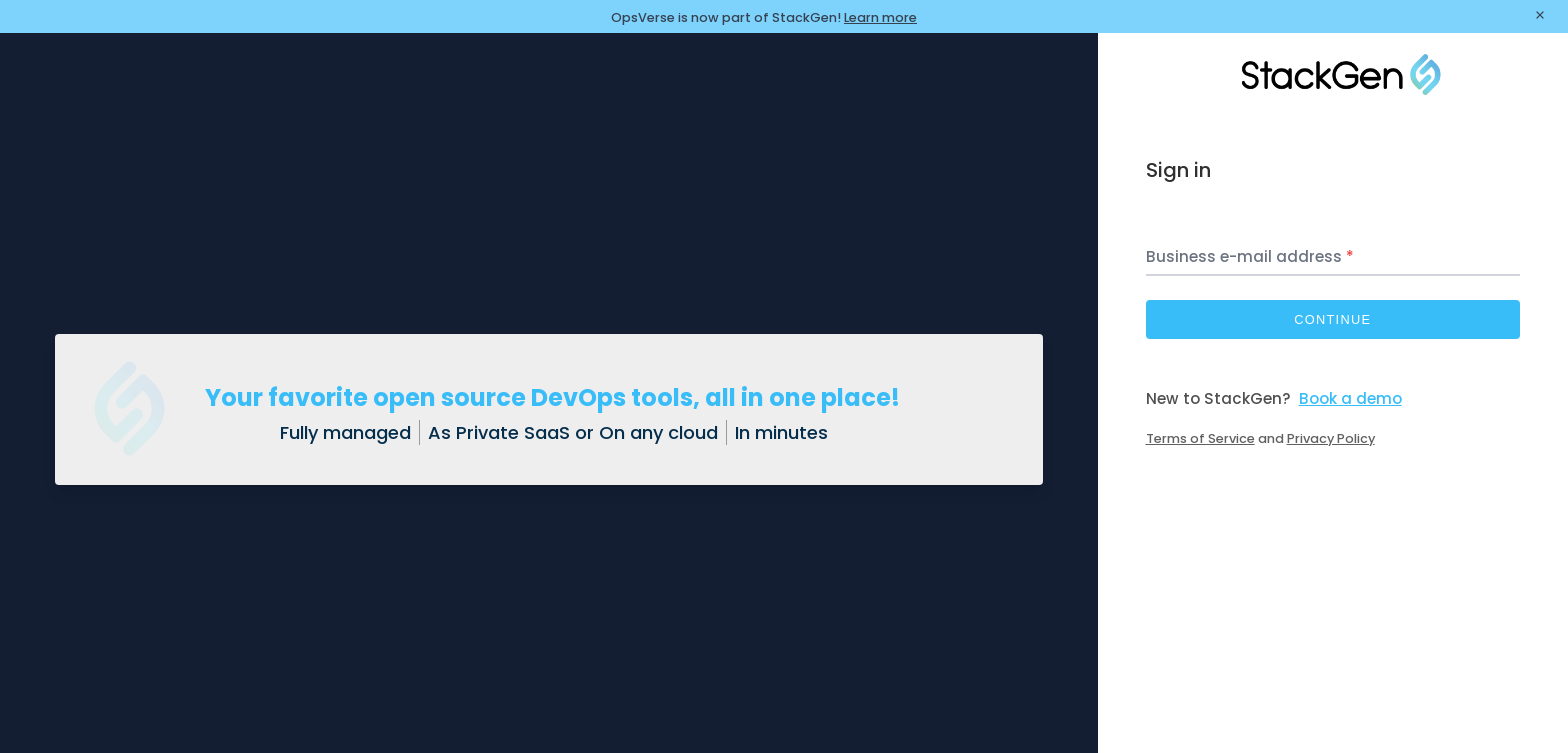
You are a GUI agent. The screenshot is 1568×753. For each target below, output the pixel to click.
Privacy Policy (1331, 438)
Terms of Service (1200, 438)
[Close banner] (1540, 16)
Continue (1332, 319)
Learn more (880, 17)
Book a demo (1350, 398)
